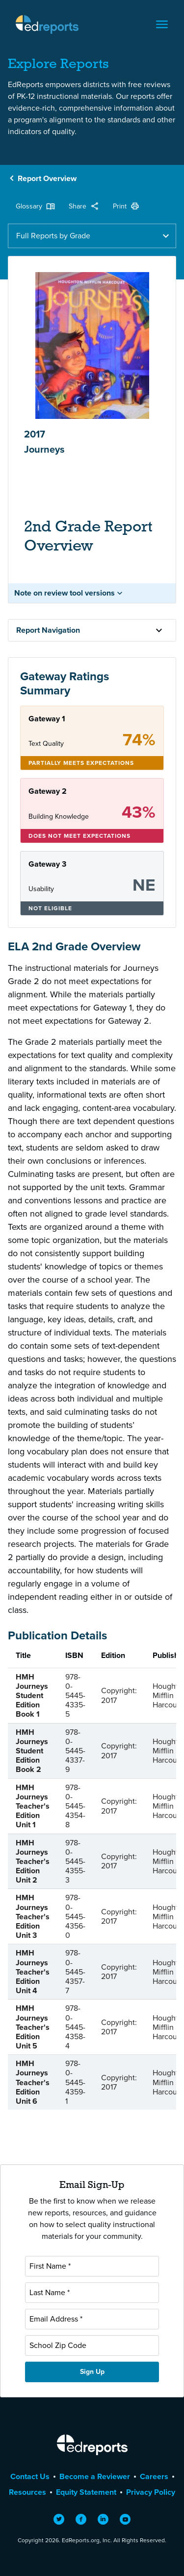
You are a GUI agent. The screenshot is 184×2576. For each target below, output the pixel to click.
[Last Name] (92, 2292)
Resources (27, 2492)
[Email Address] (92, 2319)
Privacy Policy (150, 2492)
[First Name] (92, 2266)
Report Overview (47, 178)
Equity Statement (86, 2492)
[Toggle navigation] (162, 24)
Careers (154, 2476)
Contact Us (30, 2476)
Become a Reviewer (94, 2476)
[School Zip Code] (92, 2345)
